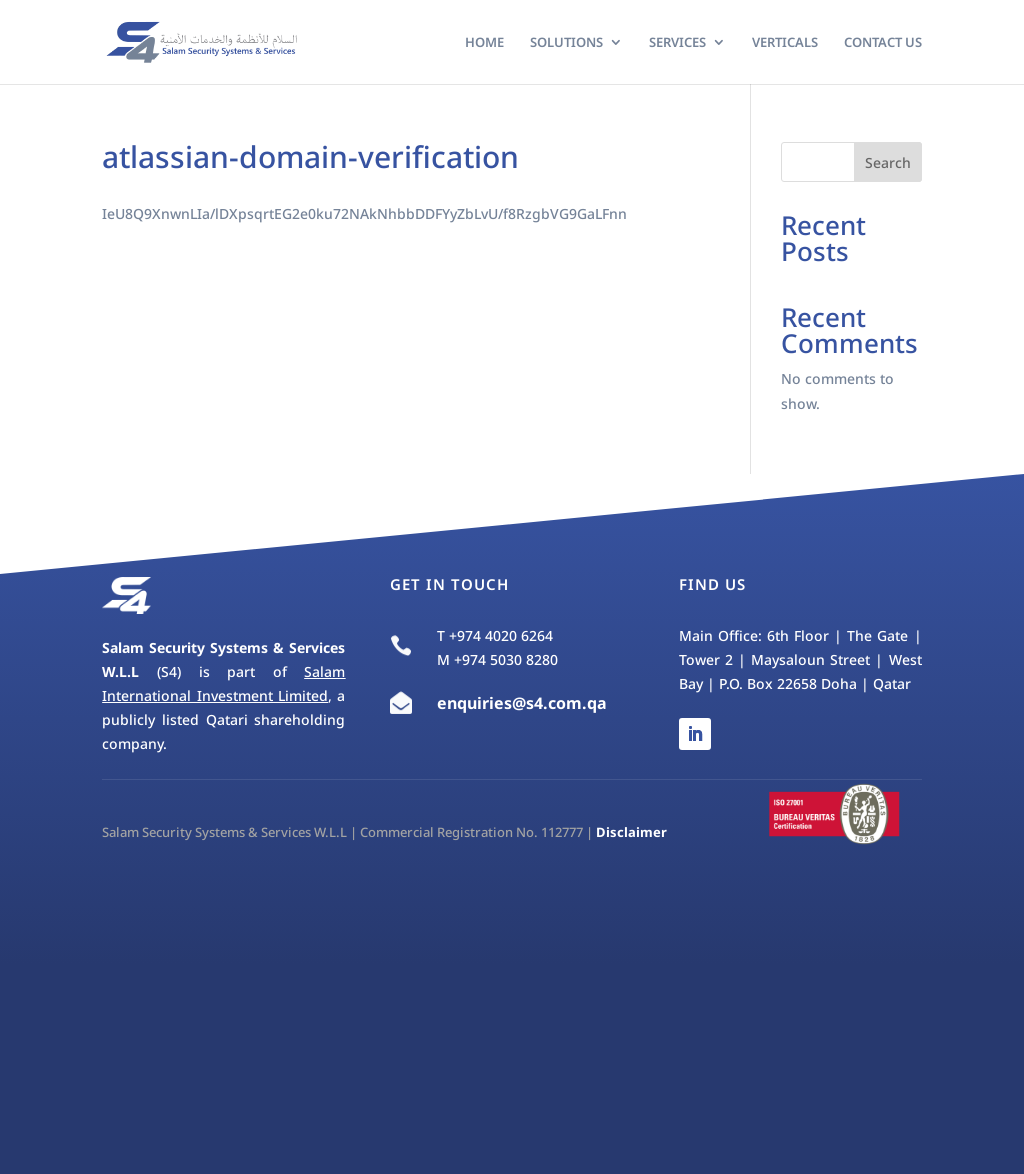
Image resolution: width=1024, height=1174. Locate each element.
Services (677, 43)
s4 (534, 703)
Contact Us (883, 43)
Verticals (785, 43)
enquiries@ (481, 703)
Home (484, 43)
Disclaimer (631, 832)
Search (888, 162)
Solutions (566, 43)
